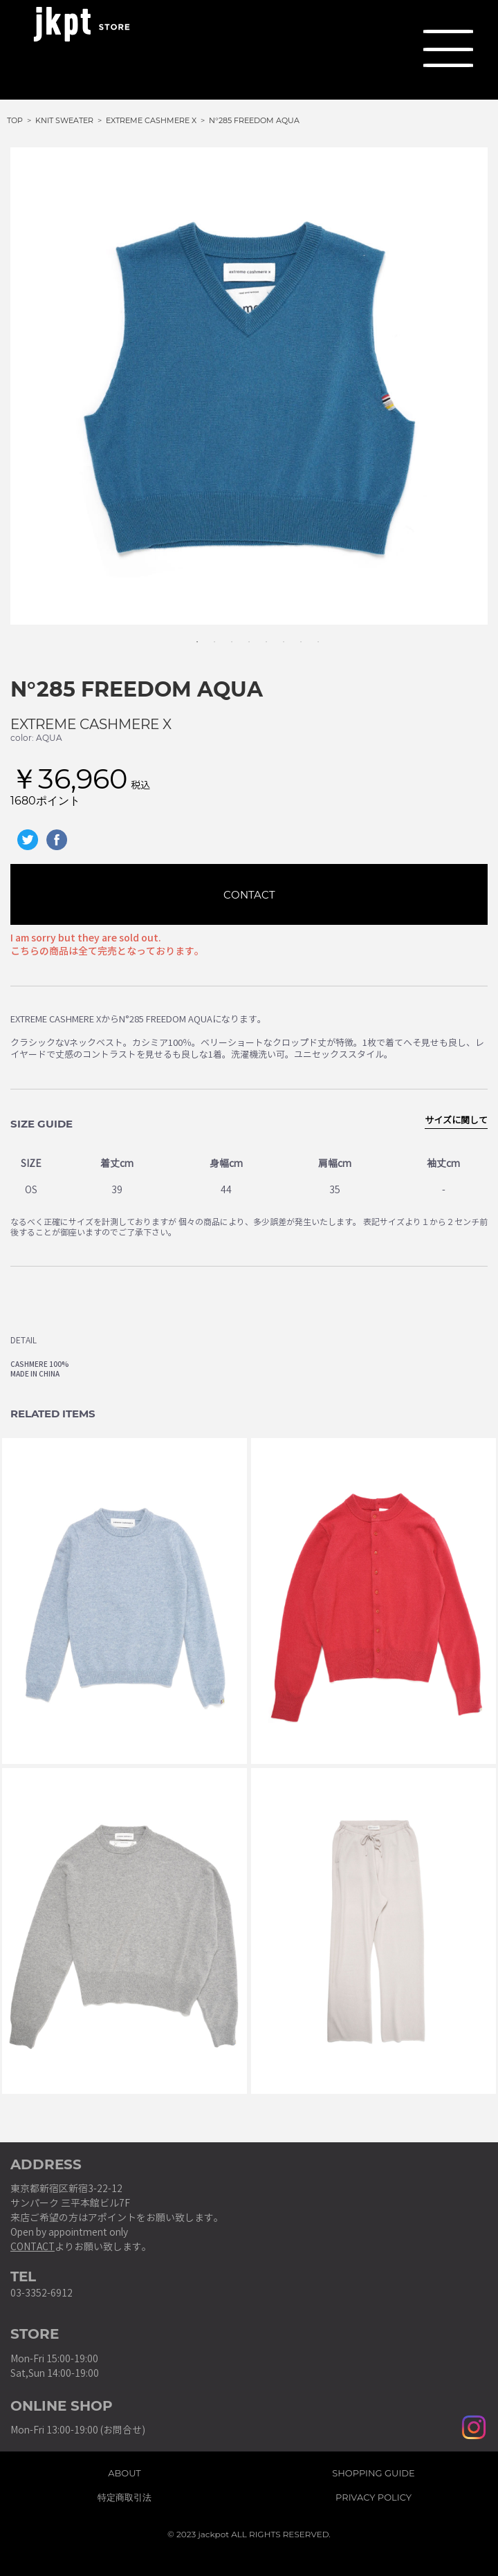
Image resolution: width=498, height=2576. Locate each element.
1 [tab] (190, 635)
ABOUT (124, 2470)
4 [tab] (242, 635)
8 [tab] (311, 635)
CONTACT (249, 894)
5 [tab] (259, 635)
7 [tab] (294, 635)
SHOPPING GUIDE (373, 2470)
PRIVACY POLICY (373, 2495)
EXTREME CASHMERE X (91, 724)
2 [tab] (207, 635)
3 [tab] (225, 635)
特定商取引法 (124, 2495)
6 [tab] (277, 635)
